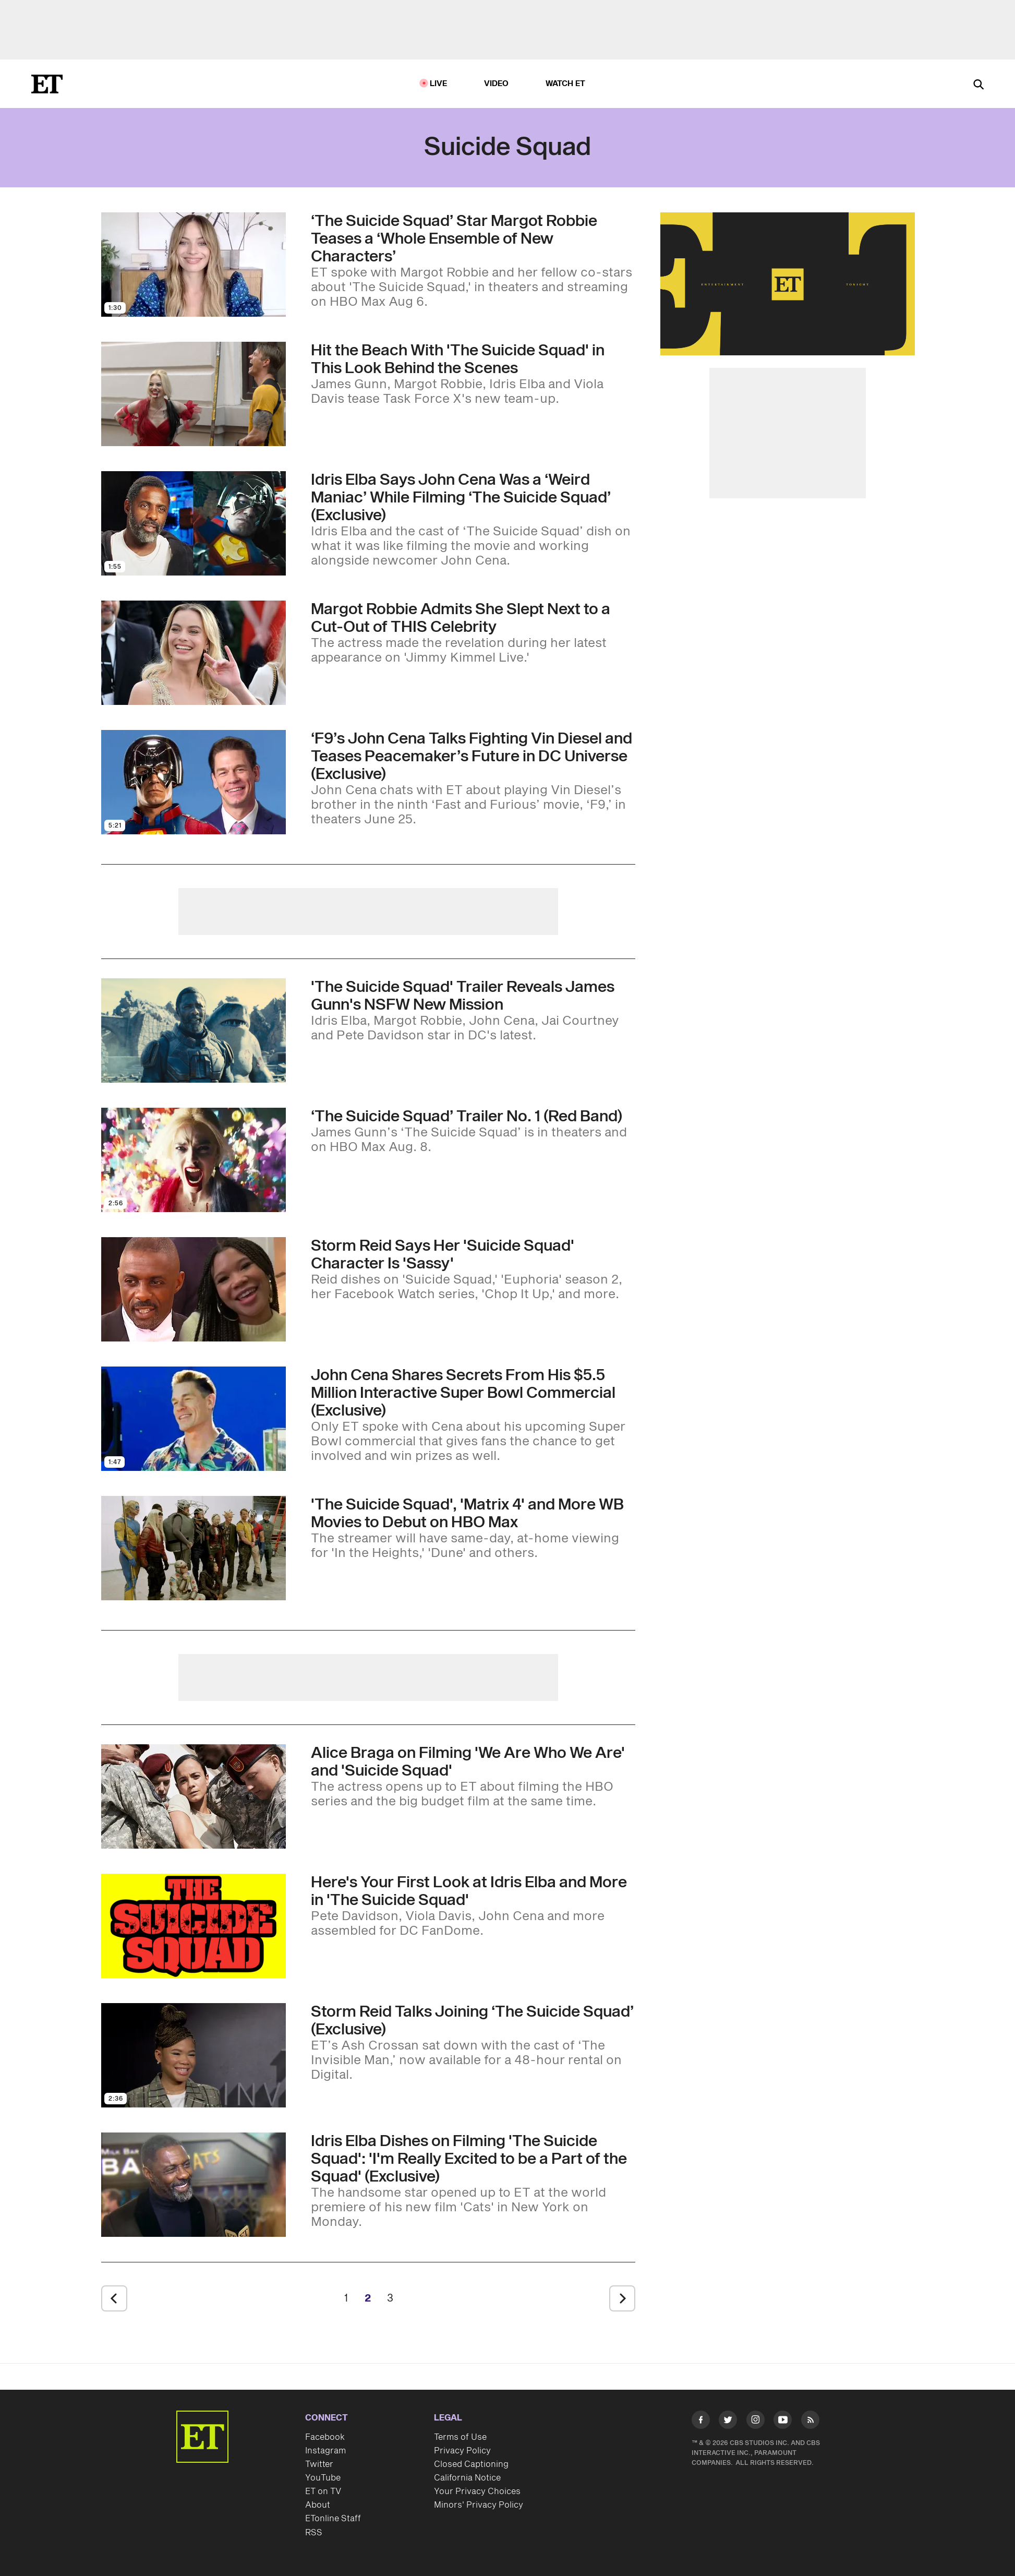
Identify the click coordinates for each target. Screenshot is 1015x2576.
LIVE (439, 84)
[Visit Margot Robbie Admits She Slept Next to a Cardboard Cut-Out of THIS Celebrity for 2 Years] (193, 653)
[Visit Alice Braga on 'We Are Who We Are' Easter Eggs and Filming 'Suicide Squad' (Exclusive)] (193, 1796)
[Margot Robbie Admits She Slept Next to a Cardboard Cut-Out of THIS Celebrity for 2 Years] (473, 633)
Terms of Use (460, 2437)
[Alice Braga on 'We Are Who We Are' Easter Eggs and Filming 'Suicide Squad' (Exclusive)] (473, 1776)
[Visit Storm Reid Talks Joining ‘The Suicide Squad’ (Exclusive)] (193, 2055)
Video (496, 84)
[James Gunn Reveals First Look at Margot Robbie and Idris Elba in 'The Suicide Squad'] (473, 1906)
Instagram (325, 2451)
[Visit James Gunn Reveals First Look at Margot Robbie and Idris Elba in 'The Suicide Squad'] (193, 1926)
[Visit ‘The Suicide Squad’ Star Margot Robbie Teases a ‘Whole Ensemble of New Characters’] (193, 264)
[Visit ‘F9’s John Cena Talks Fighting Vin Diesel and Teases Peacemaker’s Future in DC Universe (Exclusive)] (193, 782)
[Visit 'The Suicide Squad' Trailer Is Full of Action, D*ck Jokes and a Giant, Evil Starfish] (193, 1030)
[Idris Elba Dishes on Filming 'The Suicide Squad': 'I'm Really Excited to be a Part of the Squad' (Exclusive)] (473, 2181)
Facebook (325, 2437)
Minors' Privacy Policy (478, 2505)
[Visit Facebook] (701, 2422)
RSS (313, 2532)
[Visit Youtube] (783, 2422)
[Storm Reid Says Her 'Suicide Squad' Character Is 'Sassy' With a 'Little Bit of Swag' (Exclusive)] (473, 1269)
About (317, 2505)
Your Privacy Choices (477, 2491)
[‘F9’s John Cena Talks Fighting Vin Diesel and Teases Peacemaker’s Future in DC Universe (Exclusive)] (473, 778)
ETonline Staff (333, 2518)
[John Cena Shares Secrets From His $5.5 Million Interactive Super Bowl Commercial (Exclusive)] (473, 1415)
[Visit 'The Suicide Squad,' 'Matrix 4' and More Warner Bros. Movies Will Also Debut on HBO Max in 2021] (193, 1548)
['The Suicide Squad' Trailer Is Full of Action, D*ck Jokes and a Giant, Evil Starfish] (473, 1010)
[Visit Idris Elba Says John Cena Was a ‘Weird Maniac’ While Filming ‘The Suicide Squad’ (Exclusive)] (193, 523)
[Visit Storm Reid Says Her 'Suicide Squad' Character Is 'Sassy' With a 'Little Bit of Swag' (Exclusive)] (193, 1289)
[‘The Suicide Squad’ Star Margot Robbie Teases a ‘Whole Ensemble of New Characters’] (473, 260)
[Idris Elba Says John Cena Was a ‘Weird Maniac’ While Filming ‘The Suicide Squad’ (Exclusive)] (473, 519)
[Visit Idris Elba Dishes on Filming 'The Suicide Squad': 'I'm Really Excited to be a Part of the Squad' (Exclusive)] (193, 2184)
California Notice (467, 2478)
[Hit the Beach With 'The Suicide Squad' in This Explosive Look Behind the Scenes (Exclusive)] (473, 374)
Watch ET (566, 84)
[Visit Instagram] (755, 2422)
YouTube (323, 2478)
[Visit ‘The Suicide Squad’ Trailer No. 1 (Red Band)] (193, 1160)
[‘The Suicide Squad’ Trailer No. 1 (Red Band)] (473, 1131)
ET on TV (323, 2491)
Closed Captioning (471, 2464)
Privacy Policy (462, 2451)
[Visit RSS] (810, 2422)
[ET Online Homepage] (47, 84)
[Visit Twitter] (728, 2422)
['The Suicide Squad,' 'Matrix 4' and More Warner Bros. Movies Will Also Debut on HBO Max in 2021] (473, 1528)
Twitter (319, 2464)
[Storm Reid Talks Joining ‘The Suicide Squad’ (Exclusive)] (473, 2042)
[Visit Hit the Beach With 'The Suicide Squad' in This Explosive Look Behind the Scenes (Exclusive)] (193, 394)
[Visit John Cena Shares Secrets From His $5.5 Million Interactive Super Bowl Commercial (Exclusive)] (193, 1419)
